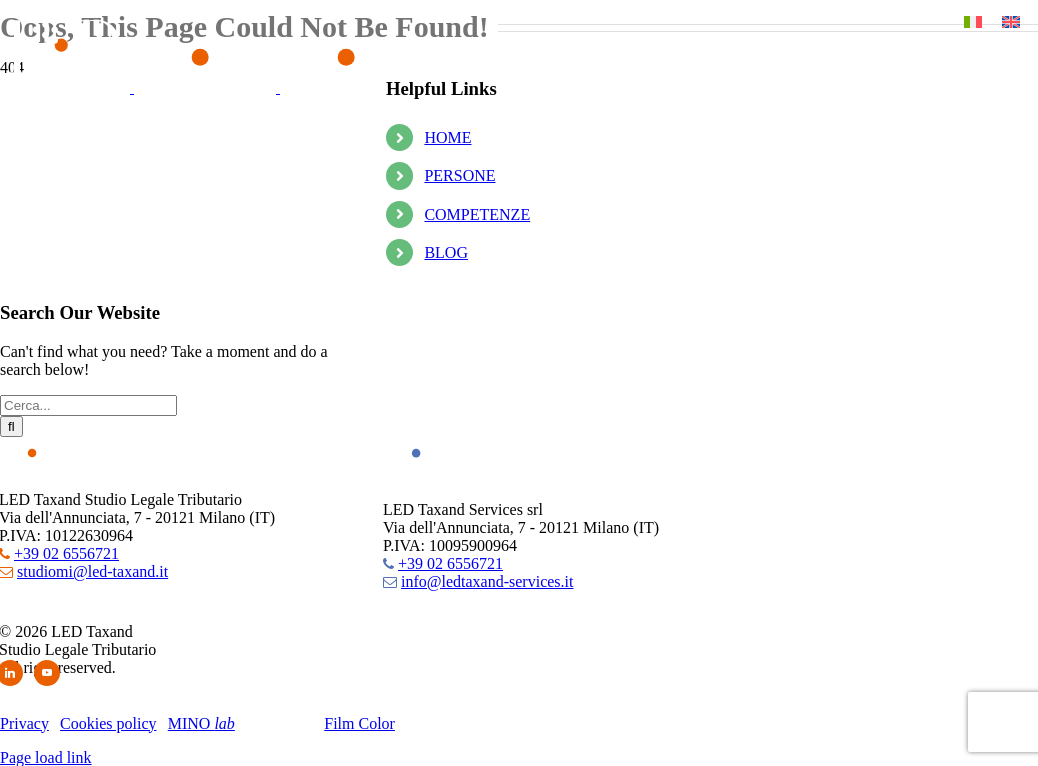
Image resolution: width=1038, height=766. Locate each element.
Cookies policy (108, 723)
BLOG (446, 252)
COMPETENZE (477, 214)
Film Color (359, 723)
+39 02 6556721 (66, 553)
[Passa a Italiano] (973, 21)
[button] (45, 35)
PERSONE (459, 175)
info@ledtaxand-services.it (487, 581)
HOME (447, 137)
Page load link (46, 757)
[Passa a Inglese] (1011, 21)
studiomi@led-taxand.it (92, 571)
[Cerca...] (88, 405)
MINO (201, 723)
